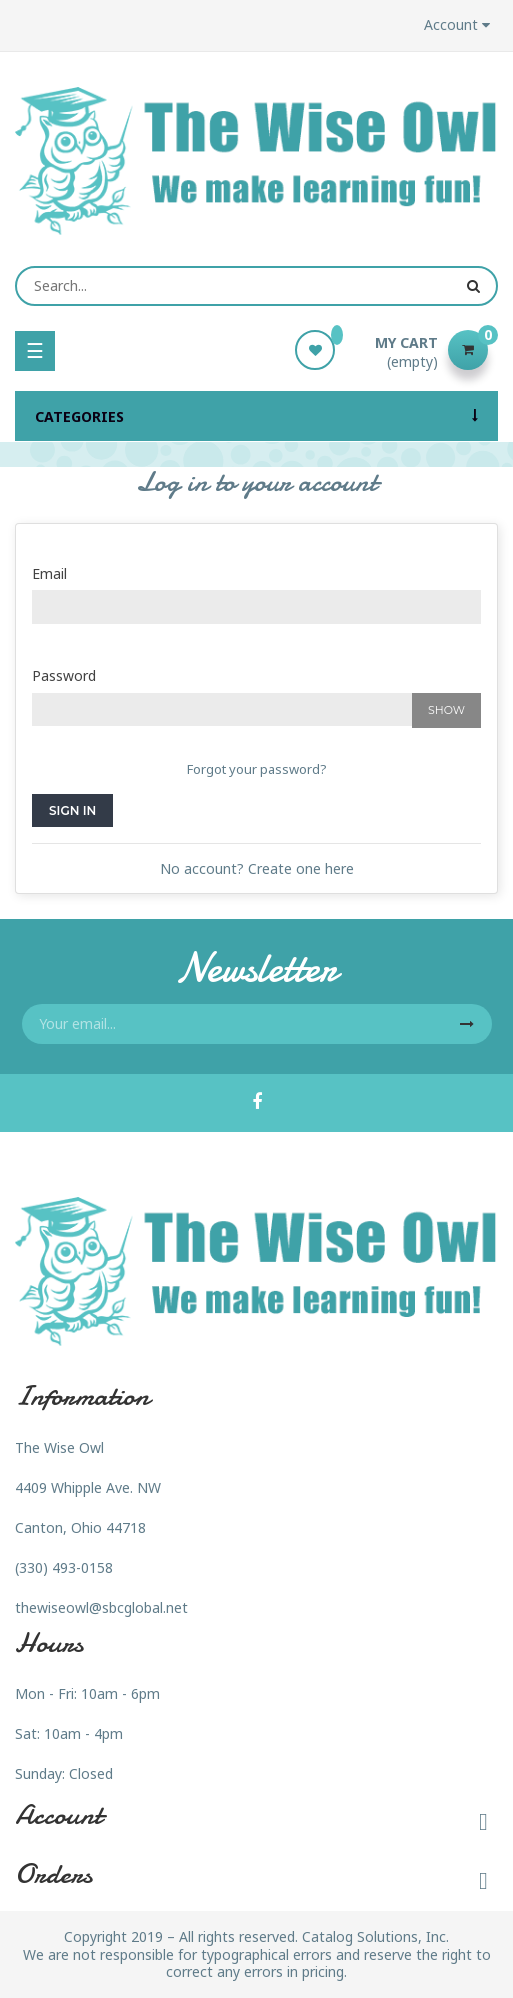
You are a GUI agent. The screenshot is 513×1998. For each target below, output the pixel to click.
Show (446, 710)
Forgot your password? (257, 769)
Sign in (72, 810)
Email (49, 573)
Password (64, 675)
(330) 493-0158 (64, 1567)
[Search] (256, 286)
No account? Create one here (257, 868)
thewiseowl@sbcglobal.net (101, 1607)
